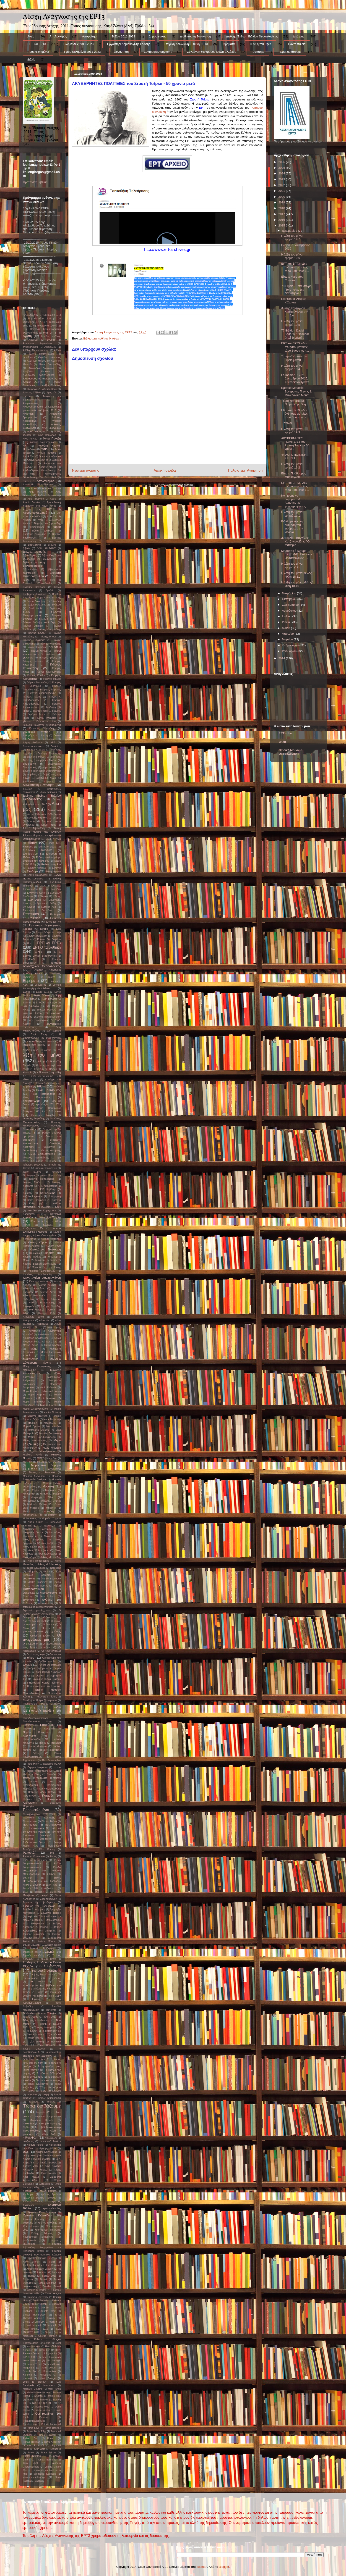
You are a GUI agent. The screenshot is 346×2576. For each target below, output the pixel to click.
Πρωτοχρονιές (36, 1827)
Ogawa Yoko (42, 2406)
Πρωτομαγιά (30, 1824)
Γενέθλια (56, 604)
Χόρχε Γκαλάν (47, 2191)
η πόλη (56, 1072)
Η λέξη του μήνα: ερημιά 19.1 (292, 513)
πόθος (27, 1777)
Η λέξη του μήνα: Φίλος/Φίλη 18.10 (297, 584)
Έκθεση (27, 857)
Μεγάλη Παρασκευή (50, 1433)
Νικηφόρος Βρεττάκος (37, 1529)
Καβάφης (28, 1193)
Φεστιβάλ (28, 2123)
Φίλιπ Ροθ (48, 2134)
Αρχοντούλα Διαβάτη (36, 512)
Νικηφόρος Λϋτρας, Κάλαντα (294, 300)
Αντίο (30, 36)
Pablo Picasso (35, 2417)
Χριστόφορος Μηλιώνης (48, 2230)
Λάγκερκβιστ (29, 1306)
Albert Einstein (31, 2261)
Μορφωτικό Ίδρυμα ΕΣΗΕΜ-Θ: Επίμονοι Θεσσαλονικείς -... (296, 554)
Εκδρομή (51, 853)
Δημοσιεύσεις (157, 36)
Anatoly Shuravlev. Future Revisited (42, 2265)
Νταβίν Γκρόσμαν (51, 1578)
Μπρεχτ (52, 1515)
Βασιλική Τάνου (52, 541)
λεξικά (26, 1313)
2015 (282, 225)
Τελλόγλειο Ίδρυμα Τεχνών (39, 2013)
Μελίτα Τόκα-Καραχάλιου (42, 1437)
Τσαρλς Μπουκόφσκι (49, 2098)
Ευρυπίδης (40, 985)
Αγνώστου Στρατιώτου (37, 343)
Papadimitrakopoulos (34, 2421)
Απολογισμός (58, 36)
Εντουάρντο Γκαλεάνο (37, 910)
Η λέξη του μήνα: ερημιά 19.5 (292, 322)
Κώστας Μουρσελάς (34, 1295)
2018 (282, 208)
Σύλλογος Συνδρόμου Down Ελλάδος (211, 51)
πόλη (51, 1781)
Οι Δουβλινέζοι (30, 1643)
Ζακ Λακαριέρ (31, 1006)
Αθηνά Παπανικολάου (42, 354)
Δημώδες (32, 774)
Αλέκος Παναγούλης (50, 364)
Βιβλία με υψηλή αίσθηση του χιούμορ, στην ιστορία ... (292, 527)
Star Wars (39, 2449)
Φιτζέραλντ (51, 2138)
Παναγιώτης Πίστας (46, 1696)
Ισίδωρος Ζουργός (33, 1164)
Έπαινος (286, 423)
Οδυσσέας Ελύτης (40, 1635)
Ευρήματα (228, 44)
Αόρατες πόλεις (47, 467)
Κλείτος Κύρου (37, 1242)
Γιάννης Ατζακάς (33, 626)
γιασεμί (56, 647)
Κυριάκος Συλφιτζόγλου (42, 1271)
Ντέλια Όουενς (40, 1585)
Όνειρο (27, 1664)
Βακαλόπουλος (36, 527)
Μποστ (26, 1511)
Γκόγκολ (56, 711)
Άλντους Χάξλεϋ (32, 392)
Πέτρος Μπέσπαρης (37, 1771)
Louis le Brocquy (35, 2382)
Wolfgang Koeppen (45, 2474)
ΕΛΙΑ (42, 885)
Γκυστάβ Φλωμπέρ (45, 718)
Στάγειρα (43, 1927)
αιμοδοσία (28, 357)
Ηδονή (41, 1086)
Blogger (224, 2566)
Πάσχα (42, 1743)
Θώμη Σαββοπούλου (41, 1153)
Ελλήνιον (43, 896)
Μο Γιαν (53, 1458)
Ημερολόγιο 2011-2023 (48, 1104)
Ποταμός (48, 1795)
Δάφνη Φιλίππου (32, 742)
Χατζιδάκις (44, 2184)
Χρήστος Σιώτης (32, 2201)
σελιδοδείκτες (50, 1888)
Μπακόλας (50, 1490)
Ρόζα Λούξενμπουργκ (35, 1860)
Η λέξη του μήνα (260, 44)
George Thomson (47, 2336)
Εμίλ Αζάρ (34, 899)
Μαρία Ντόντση (47, 1398)
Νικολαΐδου (50, 1536)
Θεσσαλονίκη (30, 1150)
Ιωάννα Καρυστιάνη (50, 1175)
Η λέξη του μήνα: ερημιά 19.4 (292, 367)
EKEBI (45, 2307)
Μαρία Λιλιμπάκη (37, 1394)
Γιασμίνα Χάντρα (38, 651)
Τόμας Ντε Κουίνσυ (50, 2091)
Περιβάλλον (32, 1764)
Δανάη (44, 735)
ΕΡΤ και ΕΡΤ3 (36, 44)
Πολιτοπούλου (30, 1785)
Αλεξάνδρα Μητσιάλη (37, 371)
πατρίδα (56, 1742)
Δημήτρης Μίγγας (36, 756)
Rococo (51, 2438)
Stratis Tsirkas (48, 2452)
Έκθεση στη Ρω (51, 864)
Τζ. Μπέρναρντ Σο (51, 2031)
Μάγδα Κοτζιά (30, 1345)
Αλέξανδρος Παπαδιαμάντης (40, 378)
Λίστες (38, 1327)
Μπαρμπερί (29, 1493)
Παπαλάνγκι (29, 1725)
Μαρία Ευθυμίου (48, 1387)
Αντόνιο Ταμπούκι (46, 453)
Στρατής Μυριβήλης (34, 1955)
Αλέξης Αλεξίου (33, 381)
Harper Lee (44, 2350)
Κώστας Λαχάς (48, 1292)
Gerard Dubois (32, 2339)
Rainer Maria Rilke (36, 2431)
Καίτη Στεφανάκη (36, 1200)
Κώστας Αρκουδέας (34, 1288)
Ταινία (40, 1992)
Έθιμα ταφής (48, 825)
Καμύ (58, 1207)
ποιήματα (41, 1777)
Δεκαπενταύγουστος (33, 746)
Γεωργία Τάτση (47, 619)
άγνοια (51, 339)
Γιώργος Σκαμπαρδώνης (42, 693)
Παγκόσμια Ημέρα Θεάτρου (46, 1679)
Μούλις (33, 1472)
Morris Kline (54, 2396)
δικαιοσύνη (54, 809)
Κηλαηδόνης (29, 1239)
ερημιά (44, 928)
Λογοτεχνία (34, 1331)
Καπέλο (31, 1210)
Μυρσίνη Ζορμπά (51, 1518)
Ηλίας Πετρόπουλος (37, 1097)
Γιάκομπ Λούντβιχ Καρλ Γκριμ (40, 622)
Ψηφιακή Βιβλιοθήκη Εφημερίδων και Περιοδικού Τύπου (42, 2247)
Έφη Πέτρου (49, 998)
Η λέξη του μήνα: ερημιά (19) (292, 565)
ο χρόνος (55, 1631)
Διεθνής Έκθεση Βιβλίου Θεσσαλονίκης (252, 36)
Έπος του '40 (53, 922)
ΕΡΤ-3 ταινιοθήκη (47, 947)
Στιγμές (50, 1951)
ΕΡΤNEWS (29, 959)
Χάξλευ (43, 2169)
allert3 (52, 2261)
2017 (282, 214)
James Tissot (34, 2364)
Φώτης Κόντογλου (32, 2155)
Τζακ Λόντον (54, 2034)
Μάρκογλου (50, 1423)
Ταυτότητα (258, 51)
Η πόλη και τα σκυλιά (40, 1076)
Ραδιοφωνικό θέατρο (34, 1842)
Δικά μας (298, 36)
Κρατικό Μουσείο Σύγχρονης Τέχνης (42, 1267)
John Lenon (49, 2367)
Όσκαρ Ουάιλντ (35, 1675)
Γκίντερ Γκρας (40, 711)
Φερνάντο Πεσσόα (41, 2120)
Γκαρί (26, 711)
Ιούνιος (53, 1161)
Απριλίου (288, 633)
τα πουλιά (38, 1981)
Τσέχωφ (33, 2101)
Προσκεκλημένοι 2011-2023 (82, 51)
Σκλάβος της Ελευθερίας (39, 1905)
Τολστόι (31, 2091)
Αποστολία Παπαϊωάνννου (38, 484)
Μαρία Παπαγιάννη (34, 1401)
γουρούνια (55, 724)
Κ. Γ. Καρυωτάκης (47, 1186)
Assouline (42, 2272)
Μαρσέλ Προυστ (32, 1426)
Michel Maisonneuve (38, 2392)
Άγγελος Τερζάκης (51, 336)
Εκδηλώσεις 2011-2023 (78, 44)
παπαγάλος (29, 1714)
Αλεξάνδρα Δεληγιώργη (42, 368)
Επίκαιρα (34, 918)
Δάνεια (57, 735)
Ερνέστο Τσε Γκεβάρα (49, 939)
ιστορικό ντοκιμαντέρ (46, 1168)
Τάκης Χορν (54, 1995)
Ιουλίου (287, 616)
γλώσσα (27, 721)
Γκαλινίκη (51, 707)
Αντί (25, 446)
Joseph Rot (29, 2371)
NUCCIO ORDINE (42, 2403)
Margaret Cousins (32, 2389)
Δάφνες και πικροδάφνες (42, 739)
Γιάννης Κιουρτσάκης (49, 629)
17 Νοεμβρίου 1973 (50, 315)
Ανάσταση (28, 414)
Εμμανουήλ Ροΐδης (46, 903)
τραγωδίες (31, 2094)
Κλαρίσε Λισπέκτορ (51, 1239)
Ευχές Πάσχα (41, 995)
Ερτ (29, 943)
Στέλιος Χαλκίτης (32, 1945)
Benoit (43, 2279)
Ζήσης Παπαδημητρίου (48, 1017)
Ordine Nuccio (42, 2410)
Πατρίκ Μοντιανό (37, 1746)
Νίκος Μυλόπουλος (49, 1564)
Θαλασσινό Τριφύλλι (43, 1115)
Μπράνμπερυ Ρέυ (33, 1515)
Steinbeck (55, 2449)
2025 (282, 167)
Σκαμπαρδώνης (48, 1899)
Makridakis (49, 2385)
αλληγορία (32, 389)
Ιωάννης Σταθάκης (33, 1182)
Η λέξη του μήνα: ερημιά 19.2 (292, 465)
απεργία (27, 481)
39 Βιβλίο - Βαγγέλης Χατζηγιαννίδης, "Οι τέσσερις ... (295, 541)
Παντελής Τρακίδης (42, 1710)
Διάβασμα (49, 781)
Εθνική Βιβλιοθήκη (34, 828)
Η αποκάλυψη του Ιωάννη (40, 1041)
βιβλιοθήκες (30, 555)
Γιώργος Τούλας (32, 696)
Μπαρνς (44, 1493)
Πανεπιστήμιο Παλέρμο (35, 1703)
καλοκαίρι (46, 1207)
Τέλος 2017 (50, 2017)
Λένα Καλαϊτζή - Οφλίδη (42, 1309)
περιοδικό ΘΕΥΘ (52, 1764)
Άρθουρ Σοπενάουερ (49, 495)
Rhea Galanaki (47, 2435)
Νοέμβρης (55, 1568)
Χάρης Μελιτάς (48, 2173)
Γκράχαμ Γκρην (36, 714)
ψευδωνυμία (29, 2240)
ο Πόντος (44, 1627)
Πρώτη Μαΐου (49, 1821)
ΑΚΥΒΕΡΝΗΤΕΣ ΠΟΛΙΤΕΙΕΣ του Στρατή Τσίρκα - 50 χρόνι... (295, 444)
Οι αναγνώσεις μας (42, 1637)
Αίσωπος (56, 357)
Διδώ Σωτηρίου (48, 792)
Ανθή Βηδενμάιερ (51, 428)
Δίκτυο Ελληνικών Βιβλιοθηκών (44, 814)
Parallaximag (30, 2424)
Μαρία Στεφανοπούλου (35, 1409)
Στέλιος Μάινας (46, 1941)
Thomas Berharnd (46, 2459)
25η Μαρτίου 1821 (39, 318)
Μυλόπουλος (29, 1518)
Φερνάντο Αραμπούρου (48, 2116)
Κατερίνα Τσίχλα (50, 1217)
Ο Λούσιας (48, 1624)
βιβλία (31, 59)
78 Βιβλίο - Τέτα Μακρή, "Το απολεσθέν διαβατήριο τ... (296, 289)
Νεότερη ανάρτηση (86, 470)
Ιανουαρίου (289, 651)
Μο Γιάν (27, 1461)
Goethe (46, 2343)
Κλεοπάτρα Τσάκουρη (45, 1249)
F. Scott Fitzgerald (32, 2325)
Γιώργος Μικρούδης (37, 682)
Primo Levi (33, 2428)
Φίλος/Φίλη (30, 2137)
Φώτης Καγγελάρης (46, 2152)
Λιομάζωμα (42, 1324)
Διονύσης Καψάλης (37, 817)
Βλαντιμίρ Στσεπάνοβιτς (38, 583)
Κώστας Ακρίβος (47, 1285)
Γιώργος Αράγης (48, 657)
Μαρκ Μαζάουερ (52, 1419)
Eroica (26, 2322)
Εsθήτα (27, 1002)
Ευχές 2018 (42, 992)
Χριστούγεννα (31, 2226)
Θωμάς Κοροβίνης (51, 1150)
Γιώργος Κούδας (36, 675)
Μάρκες (32, 1422)
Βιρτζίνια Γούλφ (46, 580)
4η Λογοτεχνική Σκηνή (45, 325)
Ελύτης (57, 896)
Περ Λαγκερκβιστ (51, 1760)
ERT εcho (285, 733)
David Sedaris (40, 2300)
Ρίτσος (53, 1856)
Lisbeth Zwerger (47, 2378)
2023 (282, 179)
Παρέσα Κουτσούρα (37, 1732)
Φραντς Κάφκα (35, 2145)
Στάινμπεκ (50, 1930)
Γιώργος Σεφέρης (50, 689)
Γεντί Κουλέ (35, 608)
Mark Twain (54, 2389)
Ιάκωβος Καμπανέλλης (36, 1157)
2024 (282, 173)
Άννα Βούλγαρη (47, 435)
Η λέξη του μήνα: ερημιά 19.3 (292, 430)
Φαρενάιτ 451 (43, 2112)
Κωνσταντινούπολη (39, 1281)
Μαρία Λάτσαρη (52, 1391)
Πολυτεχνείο (29, 1796)
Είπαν (32, 843)
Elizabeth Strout (47, 2311)
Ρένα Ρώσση (47, 1849)
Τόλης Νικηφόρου (50, 2087)
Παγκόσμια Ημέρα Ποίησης (44, 1682)
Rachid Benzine (52, 2428)
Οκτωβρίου (289, 599)
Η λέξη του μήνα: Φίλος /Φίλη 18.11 (296, 574)
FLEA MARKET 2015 (35, 2329)
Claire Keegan (53, 2293)
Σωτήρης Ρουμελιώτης (41, 1974)
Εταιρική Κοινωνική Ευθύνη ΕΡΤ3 (186, 44)
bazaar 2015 (49, 2276)
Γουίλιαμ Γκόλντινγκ (33, 725)
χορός (51, 2187)
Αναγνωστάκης (31, 403)
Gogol (58, 2343)
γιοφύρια (28, 657)
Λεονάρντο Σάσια (33, 1317)
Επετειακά (31, 914)
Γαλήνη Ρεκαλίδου (36, 604)
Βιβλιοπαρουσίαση (34, 562)
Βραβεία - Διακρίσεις (34, 594)
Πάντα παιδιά (296, 44)
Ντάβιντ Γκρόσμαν (37, 1582)
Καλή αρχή (36, 1203)
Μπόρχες (51, 1508)
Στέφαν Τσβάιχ (53, 1945)
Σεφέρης (39, 1892)
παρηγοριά (29, 1735)
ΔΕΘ (52, 742)
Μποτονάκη (48, 1511)
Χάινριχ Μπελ (31, 2166)
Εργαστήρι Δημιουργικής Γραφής (128, 44)
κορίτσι (50, 1253)
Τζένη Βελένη (36, 2041)
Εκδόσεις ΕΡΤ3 (32, 853)
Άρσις (53, 498)
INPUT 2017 (30, 2357)
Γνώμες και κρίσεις (46, 721)
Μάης (34, 1348)
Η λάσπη (46, 1050)
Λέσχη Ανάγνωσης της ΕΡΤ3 (64, 17)
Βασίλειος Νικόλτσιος (34, 534)
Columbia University (37, 2297)
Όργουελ (44, 1668)
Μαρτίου (288, 639)
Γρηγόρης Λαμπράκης (42, 728)
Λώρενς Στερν (49, 1341)
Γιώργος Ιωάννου (33, 661)
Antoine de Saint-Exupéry (39, 2269)
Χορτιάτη (27, 2191)
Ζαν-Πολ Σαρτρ (32, 1013)
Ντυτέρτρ (28, 1596)
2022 (282, 185)
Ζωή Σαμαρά (54, 1030)
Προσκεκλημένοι (38, 51)
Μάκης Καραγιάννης (37, 1366)
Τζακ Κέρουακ (34, 2034)
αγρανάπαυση (30, 347)
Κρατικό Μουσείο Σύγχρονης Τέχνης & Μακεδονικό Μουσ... (296, 391)
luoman (202, 2566)
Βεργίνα (52, 545)
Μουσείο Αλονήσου (34, 1476)
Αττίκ (40, 520)
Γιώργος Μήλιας (52, 679)
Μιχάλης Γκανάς (32, 1454)
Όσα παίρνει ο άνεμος (48, 1672)
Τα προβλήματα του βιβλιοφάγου (294, 358)
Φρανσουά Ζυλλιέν (50, 2141)
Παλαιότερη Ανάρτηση (245, 470)
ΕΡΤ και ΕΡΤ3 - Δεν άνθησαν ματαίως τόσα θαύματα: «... (295, 267)
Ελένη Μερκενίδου (37, 875)
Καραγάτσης (49, 1210)
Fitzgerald (52, 2325)
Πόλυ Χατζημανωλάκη (49, 1788)
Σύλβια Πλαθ (48, 1959)
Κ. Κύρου (28, 1189)
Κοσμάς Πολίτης (32, 1256)
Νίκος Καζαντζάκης (38, 1550)
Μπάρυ (57, 1493)
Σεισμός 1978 (30, 1888)
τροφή (45, 2094)
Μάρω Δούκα (53, 1426)
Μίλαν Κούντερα (52, 1448)
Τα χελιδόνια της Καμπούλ (42, 1988)
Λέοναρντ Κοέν (46, 1313)
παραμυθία (49, 1728)
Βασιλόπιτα (34, 544)
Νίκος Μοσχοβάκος (38, 1561)
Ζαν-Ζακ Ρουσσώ (46, 1009)
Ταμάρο (36, 1999)
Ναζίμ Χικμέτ (35, 1522)
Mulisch (31, 2399)
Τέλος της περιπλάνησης (36, 2020)
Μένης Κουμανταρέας (35, 1440)
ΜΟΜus (56, 1461)
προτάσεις (49, 1817)
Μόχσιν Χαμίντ (31, 1490)
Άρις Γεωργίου (36, 498)
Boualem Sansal (52, 2286)
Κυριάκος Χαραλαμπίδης (38, 1274)
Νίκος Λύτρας (30, 1557)
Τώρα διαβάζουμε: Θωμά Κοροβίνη (293, 402)
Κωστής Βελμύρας (51, 1299)
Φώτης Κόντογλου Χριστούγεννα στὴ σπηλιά (294, 311)
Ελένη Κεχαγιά (53, 871)
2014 (282, 658)
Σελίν (26, 1892)
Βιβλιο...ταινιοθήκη (95, 338)
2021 (282, 190)
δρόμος (31, 821)
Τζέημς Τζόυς (33, 2038)
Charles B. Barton (37, 2290)
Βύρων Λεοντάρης (36, 601)
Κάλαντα (56, 1200)
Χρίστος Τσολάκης (47, 2222)
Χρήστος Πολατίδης (46, 2198)
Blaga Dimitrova (47, 2283)
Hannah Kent (34, 2346)
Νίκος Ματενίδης (51, 1557)
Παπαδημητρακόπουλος (35, 1718)
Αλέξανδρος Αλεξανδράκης (38, 375)
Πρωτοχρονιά (53, 1824)
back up (56, 2272)
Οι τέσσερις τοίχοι (35, 1654)
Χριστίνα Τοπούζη (33, 2219)
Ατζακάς (27, 520)
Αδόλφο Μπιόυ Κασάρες (36, 350)
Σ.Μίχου (51, 1874)
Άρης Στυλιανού (38, 491)
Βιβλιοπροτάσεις (32, 565)
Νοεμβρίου (289, 593)
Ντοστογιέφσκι (48, 1592)
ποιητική (34, 1781)
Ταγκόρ (27, 1992)
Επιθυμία (55, 914)
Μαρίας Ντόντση (52, 1412)
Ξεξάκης (28, 1603)
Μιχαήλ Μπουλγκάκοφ (42, 1451)
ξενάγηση (48, 1599)
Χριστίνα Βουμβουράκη (41, 2211)
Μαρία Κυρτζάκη (31, 1391)
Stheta (30, 2452)
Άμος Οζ (51, 392)
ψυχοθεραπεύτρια (36, 2258)
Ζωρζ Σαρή (39, 1034)
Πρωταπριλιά (30, 1821)
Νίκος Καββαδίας (51, 1546)
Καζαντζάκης (47, 1192)
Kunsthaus (45, 2374)
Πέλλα (36, 1753)
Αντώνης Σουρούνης (37, 460)
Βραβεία (50, 590)
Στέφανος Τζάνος (32, 1952)
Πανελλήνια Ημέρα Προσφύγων (40, 1700)
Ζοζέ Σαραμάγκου (38, 1020)
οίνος (30, 1657)
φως (26, 2151)
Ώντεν (54, 2258)
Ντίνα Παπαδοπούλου (42, 1587)
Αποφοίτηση (90, 36)
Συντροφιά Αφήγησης (158, 51)
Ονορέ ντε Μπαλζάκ (50, 1665)
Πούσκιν (27, 1799)
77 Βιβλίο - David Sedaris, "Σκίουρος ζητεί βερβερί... (295, 334)
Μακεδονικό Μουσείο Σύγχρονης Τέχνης (42, 1360)
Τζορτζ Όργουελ (45, 2045)
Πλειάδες (51, 1774)
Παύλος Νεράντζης (49, 1749)
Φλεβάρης (28, 2141)
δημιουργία (29, 763)
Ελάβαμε (32, 871)
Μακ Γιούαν (48, 1355)
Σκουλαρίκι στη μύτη (34, 1909)
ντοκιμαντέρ (29, 1593)
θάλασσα (55, 1111)
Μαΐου (286, 628)
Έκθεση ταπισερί (37, 868)
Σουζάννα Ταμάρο (51, 1913)
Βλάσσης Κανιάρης (34, 587)
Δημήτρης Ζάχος (36, 749)
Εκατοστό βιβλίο (47, 846)
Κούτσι (53, 1260)
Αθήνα (57, 350)
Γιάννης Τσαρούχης (50, 643)
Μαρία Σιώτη (48, 1404)
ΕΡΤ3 (38, 951)
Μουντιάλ (50, 1472)
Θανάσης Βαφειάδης (34, 1118)
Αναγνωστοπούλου (33, 406)
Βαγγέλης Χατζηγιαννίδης (47, 523)
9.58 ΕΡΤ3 (49, 332)
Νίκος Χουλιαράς (36, 1568)
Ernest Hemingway (34, 2314)
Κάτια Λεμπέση (38, 1221)
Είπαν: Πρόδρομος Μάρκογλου (293, 475)
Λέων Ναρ (44, 1320)
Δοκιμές (57, 817)
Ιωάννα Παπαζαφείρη (41, 1179)
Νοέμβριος (32, 1571)
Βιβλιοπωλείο (30, 569)
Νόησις (46, 1571)
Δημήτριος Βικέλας (47, 760)
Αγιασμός (33, 340)
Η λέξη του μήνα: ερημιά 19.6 (292, 256)
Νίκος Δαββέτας (49, 1543)
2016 (282, 219)
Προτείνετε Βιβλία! (35, 182)
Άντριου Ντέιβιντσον (50, 456)
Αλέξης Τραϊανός (51, 385)
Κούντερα (40, 1260)
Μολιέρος (42, 1461)
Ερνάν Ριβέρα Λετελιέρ (48, 932)
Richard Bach (31, 2438)
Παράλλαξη (29, 1728)
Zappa (38, 2481)
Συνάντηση (121, 51)
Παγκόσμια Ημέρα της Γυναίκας (44, 1686)
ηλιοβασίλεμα (32, 1100)
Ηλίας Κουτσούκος (48, 1090)
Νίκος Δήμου (30, 1546)
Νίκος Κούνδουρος (47, 1553)
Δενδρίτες (56, 746)
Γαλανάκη (56, 601)
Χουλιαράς (28, 2194)
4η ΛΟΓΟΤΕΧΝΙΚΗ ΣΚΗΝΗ (293, 456)
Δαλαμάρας (29, 735)
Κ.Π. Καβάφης (48, 1189)
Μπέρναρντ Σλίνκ (42, 1497)
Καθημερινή (54, 1196)
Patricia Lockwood (51, 2424)
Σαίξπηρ (27, 1877)
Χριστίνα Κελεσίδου (37, 2215)
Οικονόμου (55, 1654)
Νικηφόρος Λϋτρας (33, 1532)
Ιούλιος (39, 1161)
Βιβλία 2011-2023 (123, 36)
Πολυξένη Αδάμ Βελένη (42, 1792)
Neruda (44, 2399)
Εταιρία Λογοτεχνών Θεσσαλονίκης (42, 964)
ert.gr (282, 741)
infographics (50, 2353)
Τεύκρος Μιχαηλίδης (45, 2027)
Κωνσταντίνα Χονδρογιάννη (42, 1277)
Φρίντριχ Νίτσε (47, 2148)
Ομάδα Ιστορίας (47, 1661)
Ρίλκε (51, 1853)
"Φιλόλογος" (29, 315)
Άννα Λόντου (30, 438)
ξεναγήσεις (29, 1599)
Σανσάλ (37, 1885)
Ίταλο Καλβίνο (32, 1172)
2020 (282, 196)
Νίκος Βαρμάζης (33, 1539)
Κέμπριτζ (47, 1225)
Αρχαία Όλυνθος (32, 502)
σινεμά (44, 1895)
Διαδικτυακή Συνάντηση (195, 36)
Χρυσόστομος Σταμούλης (38, 2237)
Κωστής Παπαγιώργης (42, 1302)
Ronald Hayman (31, 2442)
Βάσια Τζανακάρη (43, 530)
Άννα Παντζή (52, 438)
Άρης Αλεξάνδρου (51, 488)
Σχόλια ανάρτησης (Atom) (176, 485)
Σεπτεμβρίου (290, 604)
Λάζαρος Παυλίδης (51, 1306)
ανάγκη (27, 396)
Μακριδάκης (29, 1370)
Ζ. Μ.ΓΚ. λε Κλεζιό (46, 1002)
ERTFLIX (39, 2322)
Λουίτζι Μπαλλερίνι (47, 1334)
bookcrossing (30, 2286)
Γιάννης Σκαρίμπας (34, 640)
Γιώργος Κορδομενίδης (48, 672)
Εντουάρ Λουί (48, 907)
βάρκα (56, 527)
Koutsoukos (49, 2371)
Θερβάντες (49, 1147)
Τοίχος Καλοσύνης (38, 2084)
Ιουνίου (287, 622)
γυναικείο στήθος (36, 732)
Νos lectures (47, 1596)
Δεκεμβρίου (290, 230)
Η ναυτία (27, 1072)
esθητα (53, 2322)
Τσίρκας (51, 2101)
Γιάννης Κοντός (37, 633)
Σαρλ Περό (51, 1885)
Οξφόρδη (31, 1668)
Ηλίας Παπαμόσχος (43, 1093)
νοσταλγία (29, 1578)
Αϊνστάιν (42, 357)
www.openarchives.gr (34, 2477)
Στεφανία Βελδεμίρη (42, 1948)
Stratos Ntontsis (32, 2456)
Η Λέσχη (114, 338)
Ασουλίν (51, 516)
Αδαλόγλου (50, 347)
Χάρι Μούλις (31, 2177)
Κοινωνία (34, 1252)
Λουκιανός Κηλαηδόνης (35, 1338)
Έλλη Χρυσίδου (52, 889)
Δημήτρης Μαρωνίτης (49, 753)
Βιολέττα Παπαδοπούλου (42, 574)
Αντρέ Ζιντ (28, 456)
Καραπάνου (29, 1214)
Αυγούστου (289, 610)
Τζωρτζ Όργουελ (34, 2048)
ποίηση (57, 1778)
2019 (282, 202)
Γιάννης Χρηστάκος (37, 647)
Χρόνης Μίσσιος (42, 2233)
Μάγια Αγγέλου (52, 1345)
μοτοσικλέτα (54, 1468)
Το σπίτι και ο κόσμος (48, 2080)
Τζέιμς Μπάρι (53, 2037)
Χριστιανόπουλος (52, 2208)
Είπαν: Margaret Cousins (292, 278)
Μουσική (48, 1486)
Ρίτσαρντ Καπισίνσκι (34, 1856)
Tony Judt (30, 2463)
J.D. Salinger (53, 2360)
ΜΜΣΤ (40, 1458)
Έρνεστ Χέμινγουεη (37, 936)
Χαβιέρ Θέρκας (48, 2162)
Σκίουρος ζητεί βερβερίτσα (39, 1902)
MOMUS (39, 2396)
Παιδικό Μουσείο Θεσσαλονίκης (290, 751)
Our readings (44, 2413)
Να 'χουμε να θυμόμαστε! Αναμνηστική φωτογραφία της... (294, 501)
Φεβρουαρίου (291, 645)
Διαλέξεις (28, 788)
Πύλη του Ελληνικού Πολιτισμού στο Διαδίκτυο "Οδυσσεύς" (42, 1835)
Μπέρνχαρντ (29, 1501)
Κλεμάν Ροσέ (53, 1246)
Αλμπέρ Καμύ (49, 389)
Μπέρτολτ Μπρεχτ (51, 1501)
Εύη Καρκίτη (47, 976)
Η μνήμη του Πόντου (45, 1069)
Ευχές (26, 991)
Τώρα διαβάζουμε (289, 51)
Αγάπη (27, 336)
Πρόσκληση (29, 1817)
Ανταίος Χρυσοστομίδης (43, 442)
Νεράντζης (49, 1525)
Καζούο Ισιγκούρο (33, 1196)
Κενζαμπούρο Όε (33, 1228)
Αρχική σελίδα (165, 470)
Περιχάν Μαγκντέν (37, 1767)
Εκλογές (56, 868)
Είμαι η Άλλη (53, 839)
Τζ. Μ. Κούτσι (30, 2031)
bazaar (31, 2275)
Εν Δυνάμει (29, 907)
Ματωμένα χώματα (38, 1430)
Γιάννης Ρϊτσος (48, 636)
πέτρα (57, 1767)
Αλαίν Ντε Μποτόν (36, 361)
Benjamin (28, 2279)
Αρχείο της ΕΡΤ (37, 509)
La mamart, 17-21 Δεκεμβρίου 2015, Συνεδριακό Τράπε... (296, 378)
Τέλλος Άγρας (30, 2017)
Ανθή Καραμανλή (37, 431)
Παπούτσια (47, 1724)
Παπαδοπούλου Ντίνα (37, 1721)
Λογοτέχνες (54, 1327)
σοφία (30, 1916)
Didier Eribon (39, 2304)
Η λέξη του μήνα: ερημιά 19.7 (292, 237)
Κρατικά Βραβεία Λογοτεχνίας (39, 1264)
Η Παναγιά (42, 1072)
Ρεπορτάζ (29, 1852)
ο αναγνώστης (46, 1603)
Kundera (27, 2374)
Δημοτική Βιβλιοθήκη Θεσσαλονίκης (42, 771)
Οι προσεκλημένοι (51, 1651)
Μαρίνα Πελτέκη (38, 1415)
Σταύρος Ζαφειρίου (33, 1934)
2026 (282, 162)
